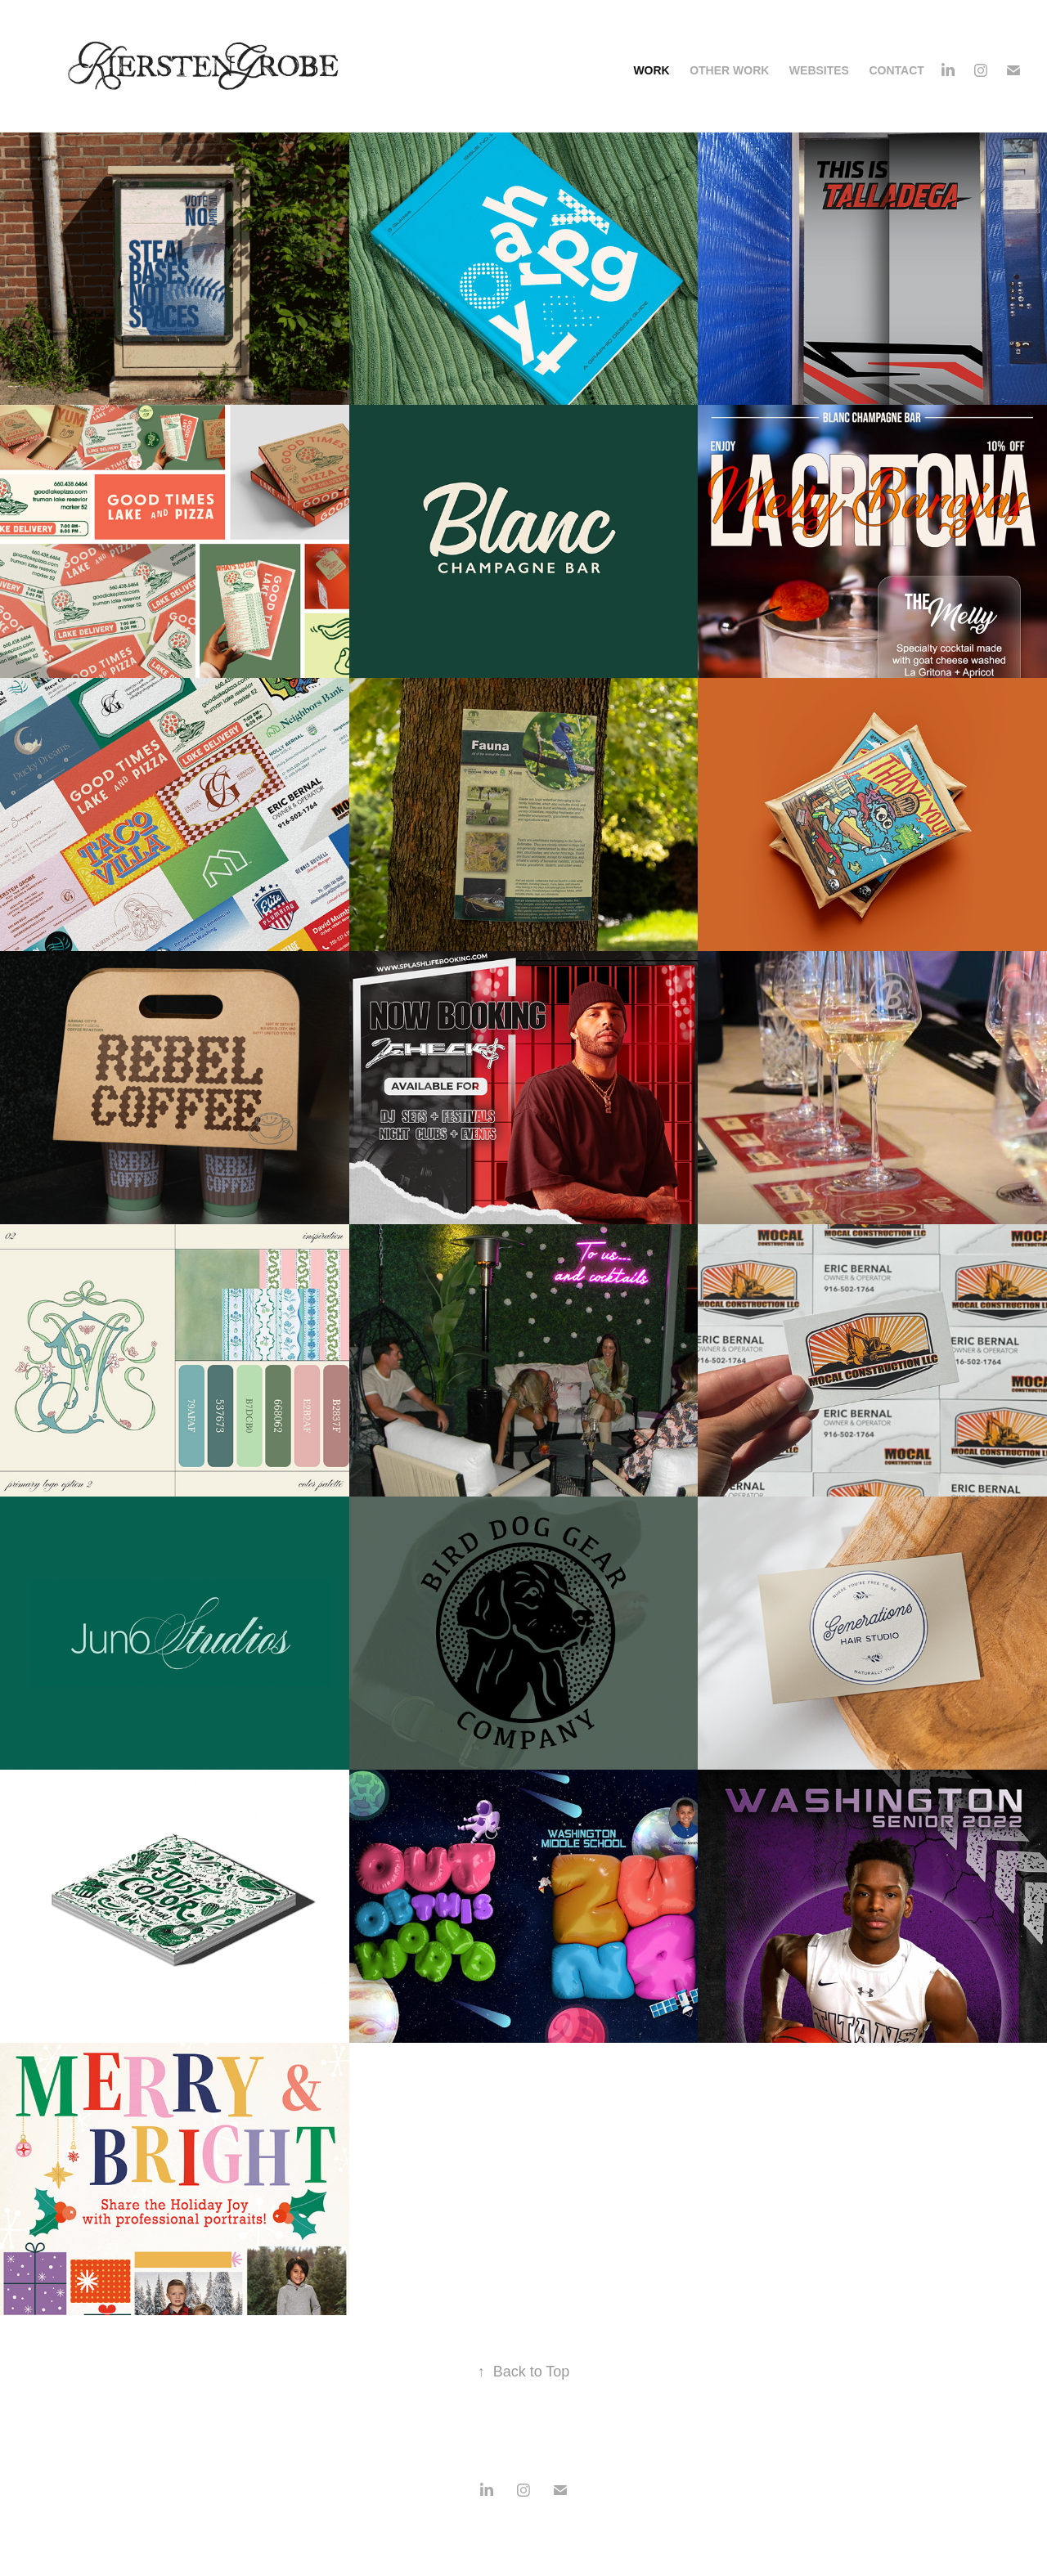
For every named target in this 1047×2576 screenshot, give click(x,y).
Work (651, 70)
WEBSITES (819, 70)
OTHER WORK (729, 70)
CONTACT (896, 70)
